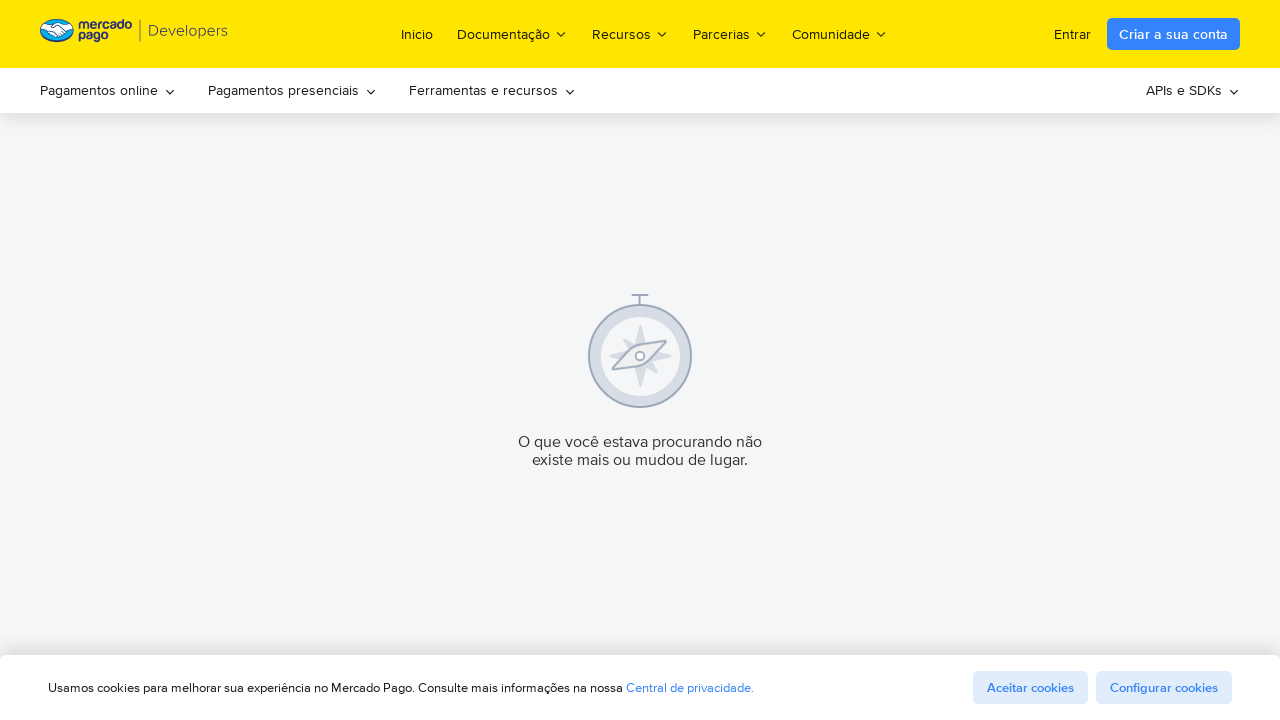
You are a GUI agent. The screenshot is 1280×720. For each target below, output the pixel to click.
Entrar (1072, 34)
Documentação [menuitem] (512, 33)
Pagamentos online (108, 90)
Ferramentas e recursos (492, 90)
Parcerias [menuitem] (730, 33)
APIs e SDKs (1193, 90)
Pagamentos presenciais (292, 90)
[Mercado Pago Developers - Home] (134, 34)
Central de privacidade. (690, 687)
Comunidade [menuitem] (840, 33)
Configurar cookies (1164, 687)
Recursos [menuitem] (630, 33)
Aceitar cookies (1030, 687)
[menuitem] (108, 90)
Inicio (417, 34)
